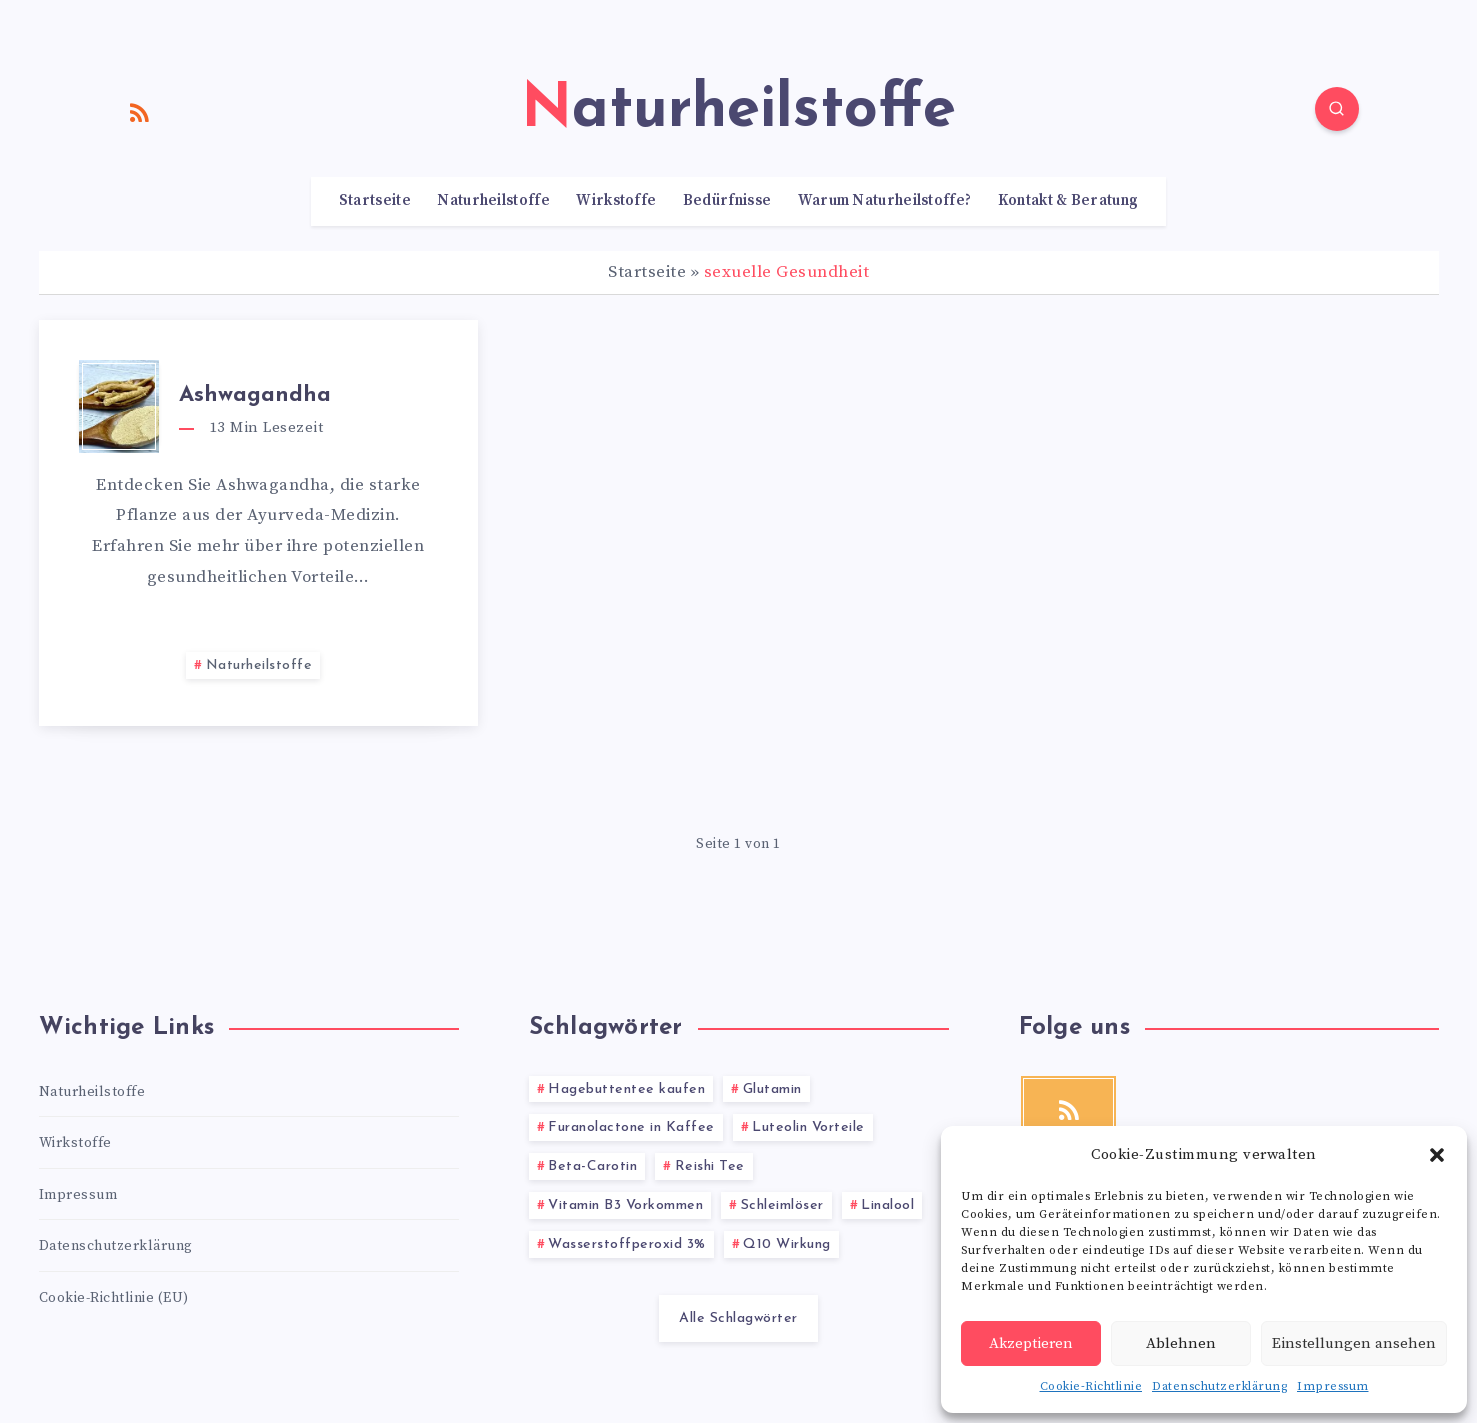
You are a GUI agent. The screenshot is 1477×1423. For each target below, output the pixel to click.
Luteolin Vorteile (808, 1127)
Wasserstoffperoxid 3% (627, 1244)
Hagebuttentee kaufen (626, 1089)
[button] (1437, 1155)
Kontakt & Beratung (1068, 201)
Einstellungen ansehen (1354, 1343)
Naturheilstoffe (493, 201)
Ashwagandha (255, 395)
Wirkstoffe (616, 201)
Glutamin (772, 1089)
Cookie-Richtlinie (1091, 1386)
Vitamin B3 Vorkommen (625, 1205)
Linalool (887, 1205)
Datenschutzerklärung (1219, 1386)
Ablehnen (1181, 1343)
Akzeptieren (1031, 1343)
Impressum (1333, 1386)
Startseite (375, 201)
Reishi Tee (710, 1166)
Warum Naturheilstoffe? (885, 201)
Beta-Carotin (592, 1166)
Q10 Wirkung (787, 1244)
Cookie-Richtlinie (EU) (114, 1298)
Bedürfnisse (727, 201)
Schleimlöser (782, 1205)
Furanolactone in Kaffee (631, 1127)
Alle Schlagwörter (738, 1318)
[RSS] (140, 112)
